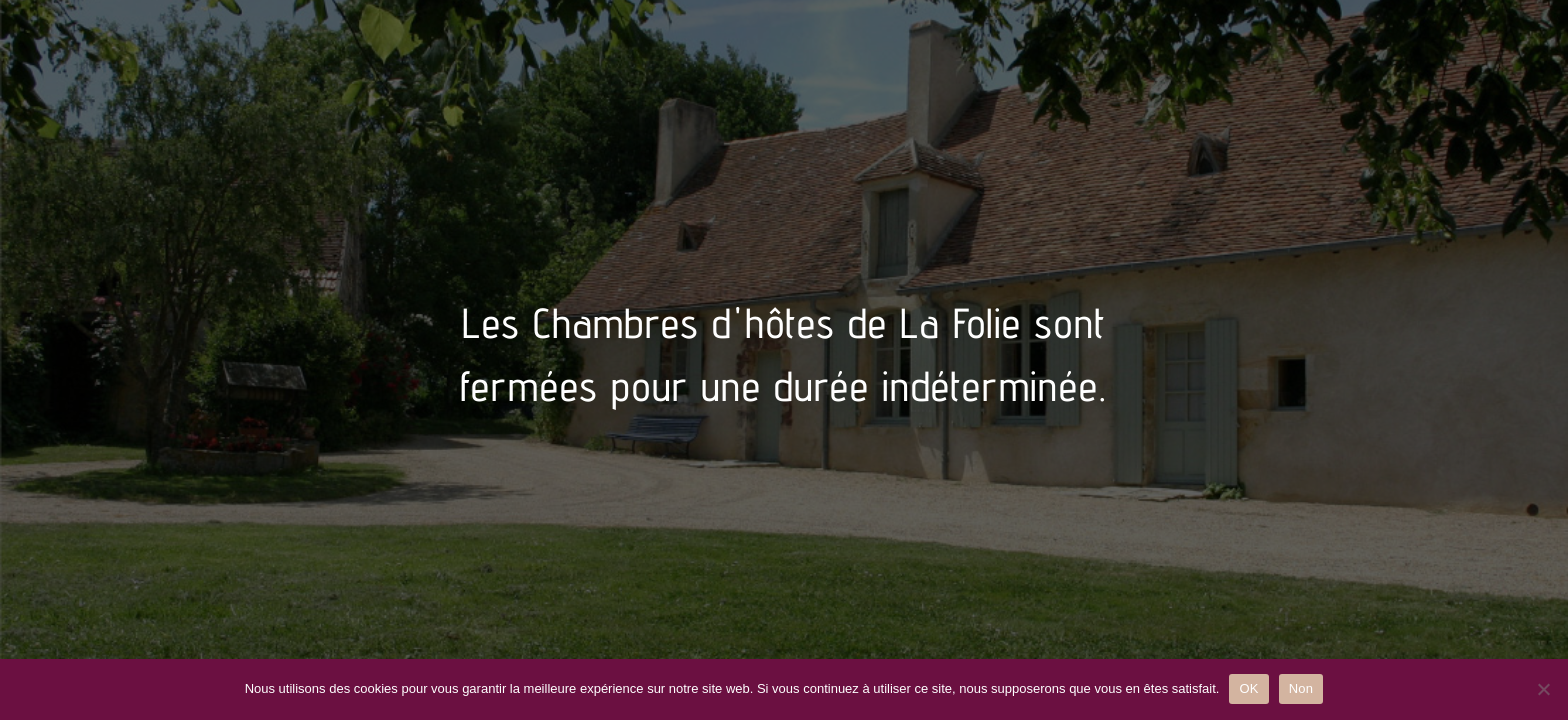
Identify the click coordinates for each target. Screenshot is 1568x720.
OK (1248, 688)
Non (1301, 688)
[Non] (1543, 689)
